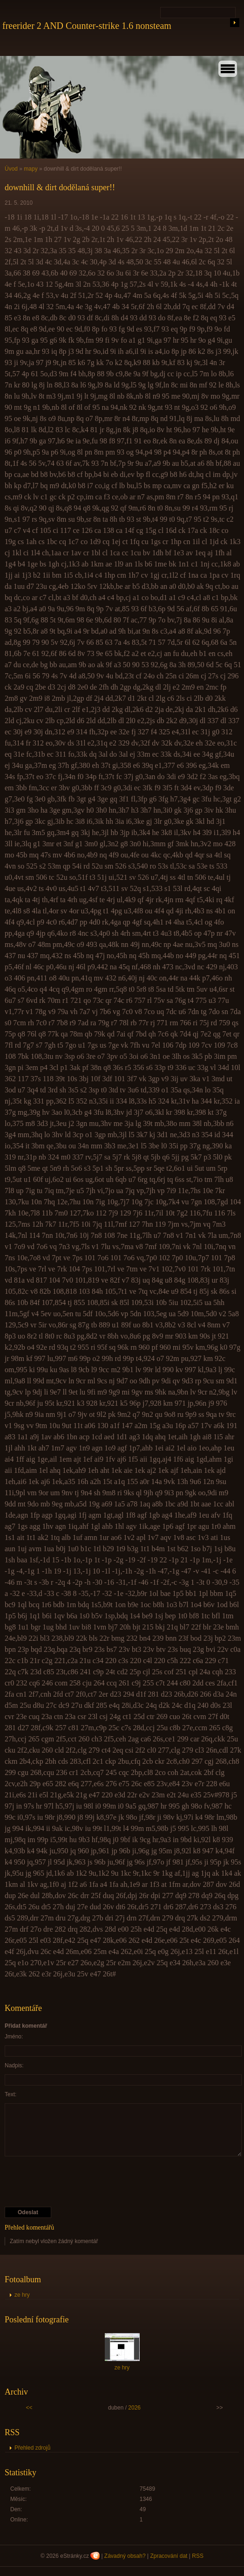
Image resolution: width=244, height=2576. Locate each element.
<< (29, 2407)
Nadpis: (14, 2065)
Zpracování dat (168, 2556)
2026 (134, 2407)
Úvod (11, 169)
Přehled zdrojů (32, 2448)
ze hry (22, 2295)
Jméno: (14, 2036)
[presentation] (75, 2181)
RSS (197, 2556)
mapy (30, 169)
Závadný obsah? (125, 2556)
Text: (10, 2094)
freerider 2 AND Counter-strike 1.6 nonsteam (86, 26)
